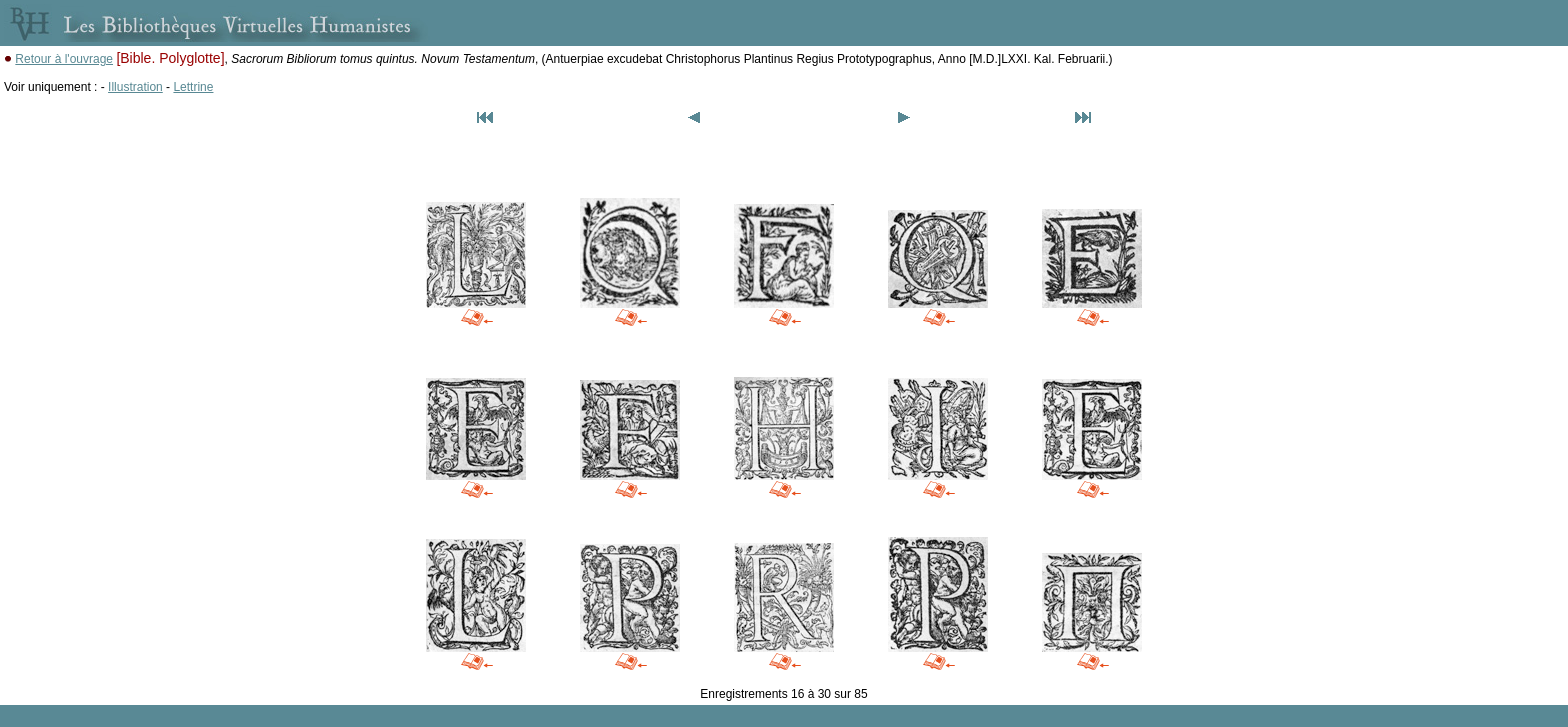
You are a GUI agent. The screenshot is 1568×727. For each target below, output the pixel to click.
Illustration (135, 87)
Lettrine (193, 87)
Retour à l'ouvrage (64, 59)
